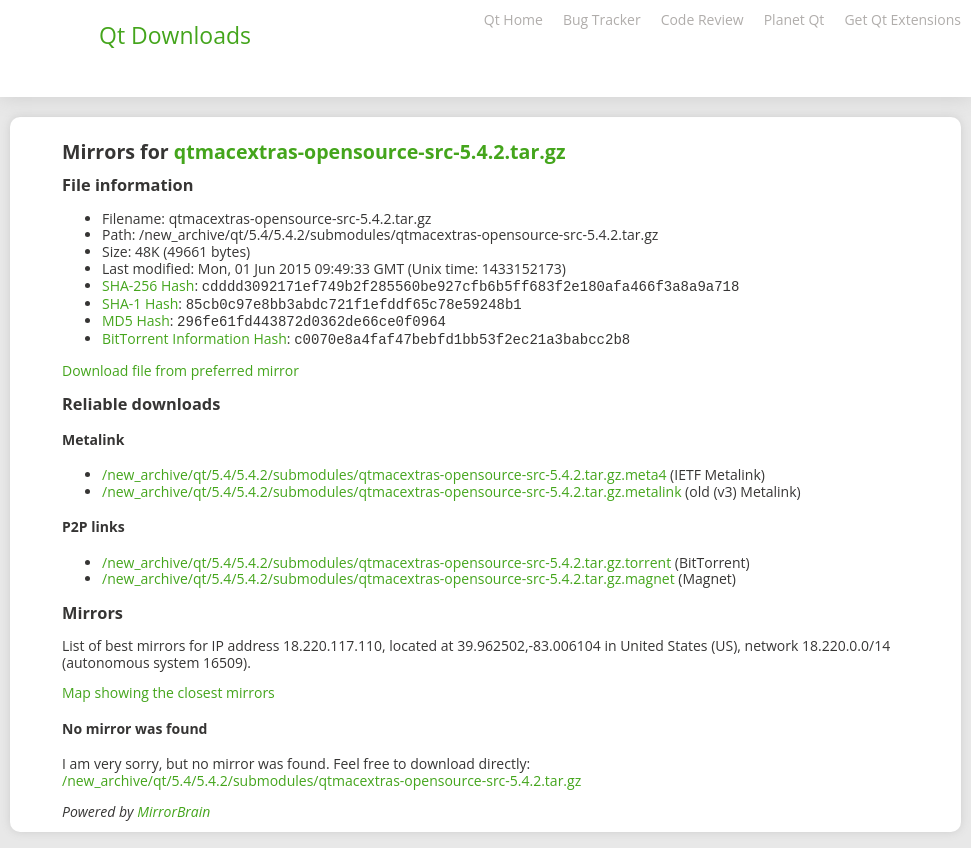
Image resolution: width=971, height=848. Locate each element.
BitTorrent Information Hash (194, 335)
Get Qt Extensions (902, 19)
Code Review (702, 19)
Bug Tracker (602, 19)
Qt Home (513, 19)
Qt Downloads (175, 35)
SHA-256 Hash (148, 285)
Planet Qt (794, 19)
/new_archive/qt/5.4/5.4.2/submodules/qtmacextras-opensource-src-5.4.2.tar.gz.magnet (388, 574)
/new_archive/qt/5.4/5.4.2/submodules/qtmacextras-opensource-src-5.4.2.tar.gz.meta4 (384, 470)
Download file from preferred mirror (180, 366)
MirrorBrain (173, 807)
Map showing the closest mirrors (168, 688)
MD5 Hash (136, 318)
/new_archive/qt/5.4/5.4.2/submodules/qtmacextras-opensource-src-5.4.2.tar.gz (321, 776)
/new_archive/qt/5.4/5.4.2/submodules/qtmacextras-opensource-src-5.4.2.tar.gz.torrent (386, 558)
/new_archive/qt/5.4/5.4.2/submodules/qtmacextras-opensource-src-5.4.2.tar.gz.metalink (391, 487)
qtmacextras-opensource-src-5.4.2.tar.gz (370, 151)
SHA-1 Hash (140, 302)
